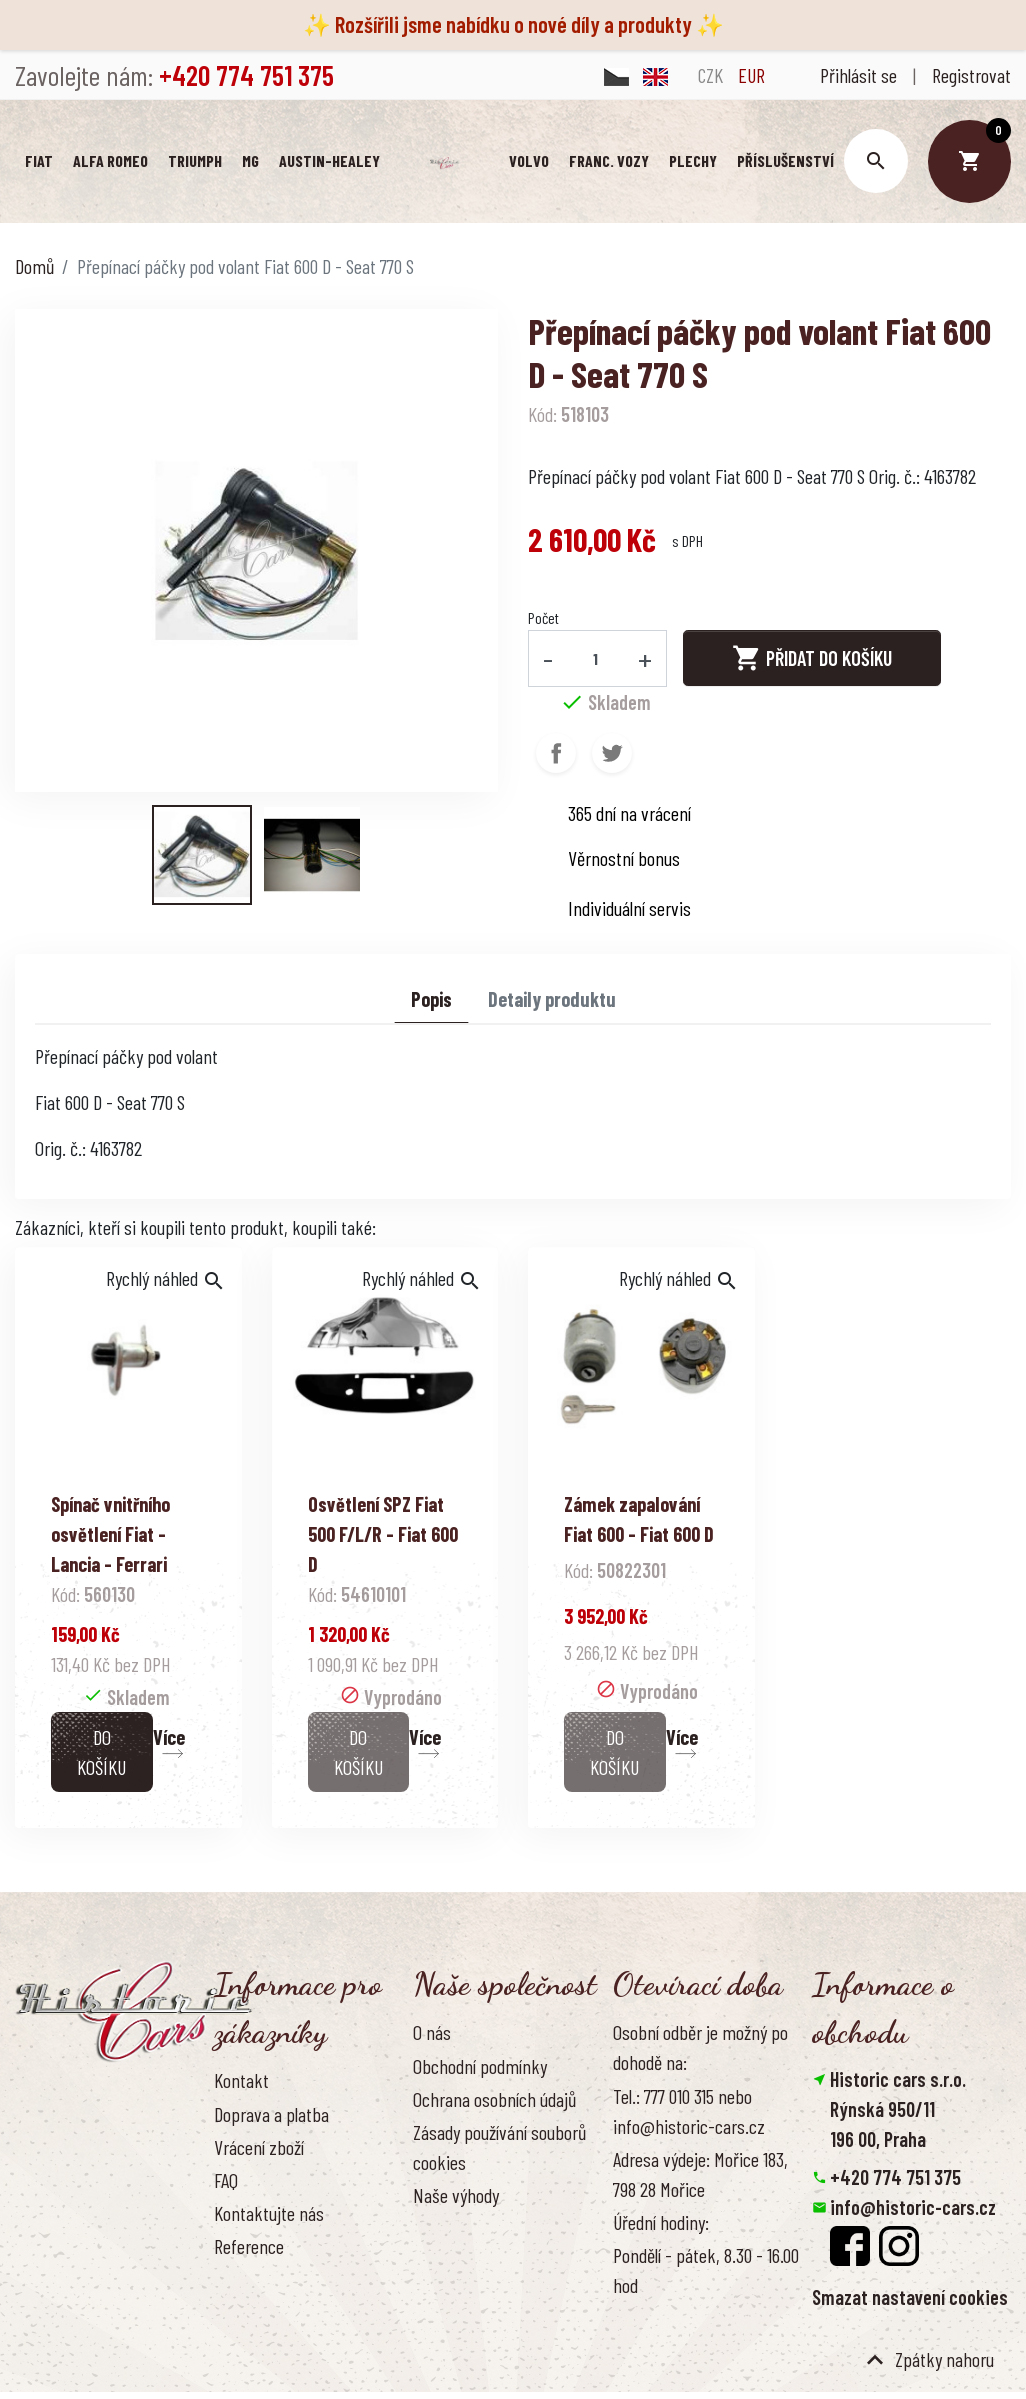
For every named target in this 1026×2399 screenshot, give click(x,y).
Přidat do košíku (812, 659)
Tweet (612, 753)
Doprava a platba (271, 2114)
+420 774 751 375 (895, 2177)
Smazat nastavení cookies (910, 2297)
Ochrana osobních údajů (494, 2099)
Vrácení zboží (259, 2147)
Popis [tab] (431, 999)
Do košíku (101, 1752)
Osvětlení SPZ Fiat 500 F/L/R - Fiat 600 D (383, 1534)
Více (169, 1737)
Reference (249, 2247)
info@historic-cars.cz (913, 2207)
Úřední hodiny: (661, 2222)
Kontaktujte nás (269, 2213)
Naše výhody (456, 2195)
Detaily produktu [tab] (552, 999)
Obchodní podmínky (480, 2066)
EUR (751, 75)
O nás (432, 2033)
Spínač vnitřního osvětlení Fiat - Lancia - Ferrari (110, 1534)
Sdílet (556, 753)
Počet (543, 617)
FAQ (226, 2180)
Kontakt (241, 2081)
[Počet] (596, 658)
